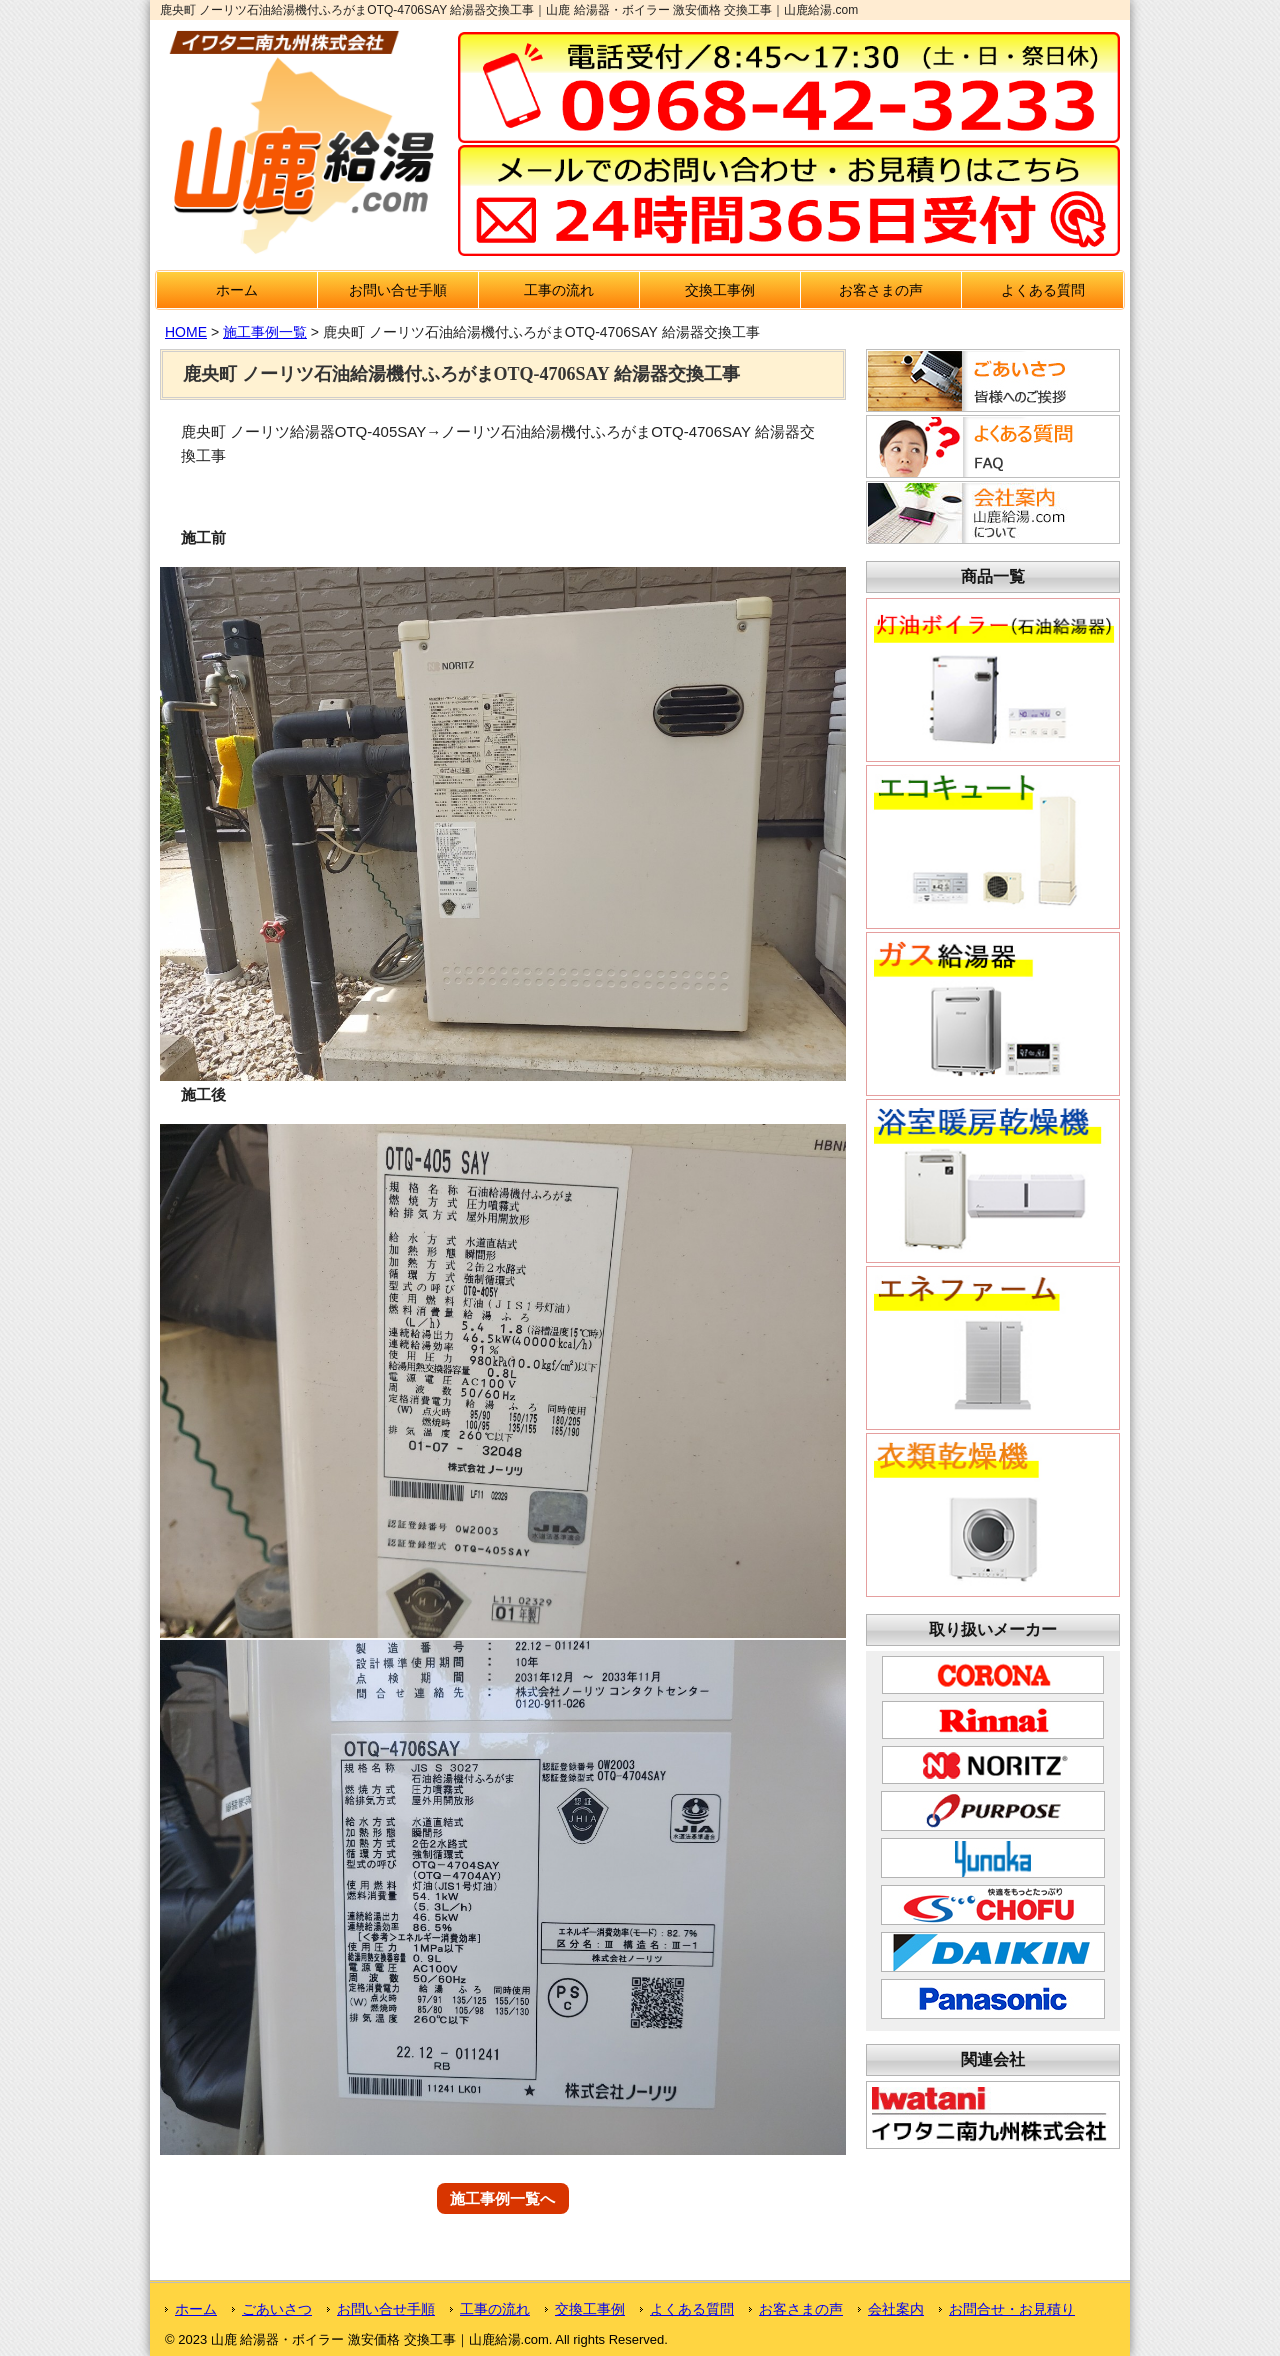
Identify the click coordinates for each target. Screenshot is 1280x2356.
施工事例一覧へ (502, 2198)
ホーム (237, 290)
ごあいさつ (277, 2309)
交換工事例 (720, 290)
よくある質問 (1043, 290)
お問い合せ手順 (398, 290)
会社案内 (896, 2309)
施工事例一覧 (265, 332)
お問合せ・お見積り (1012, 2309)
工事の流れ (559, 290)
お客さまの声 (881, 290)
